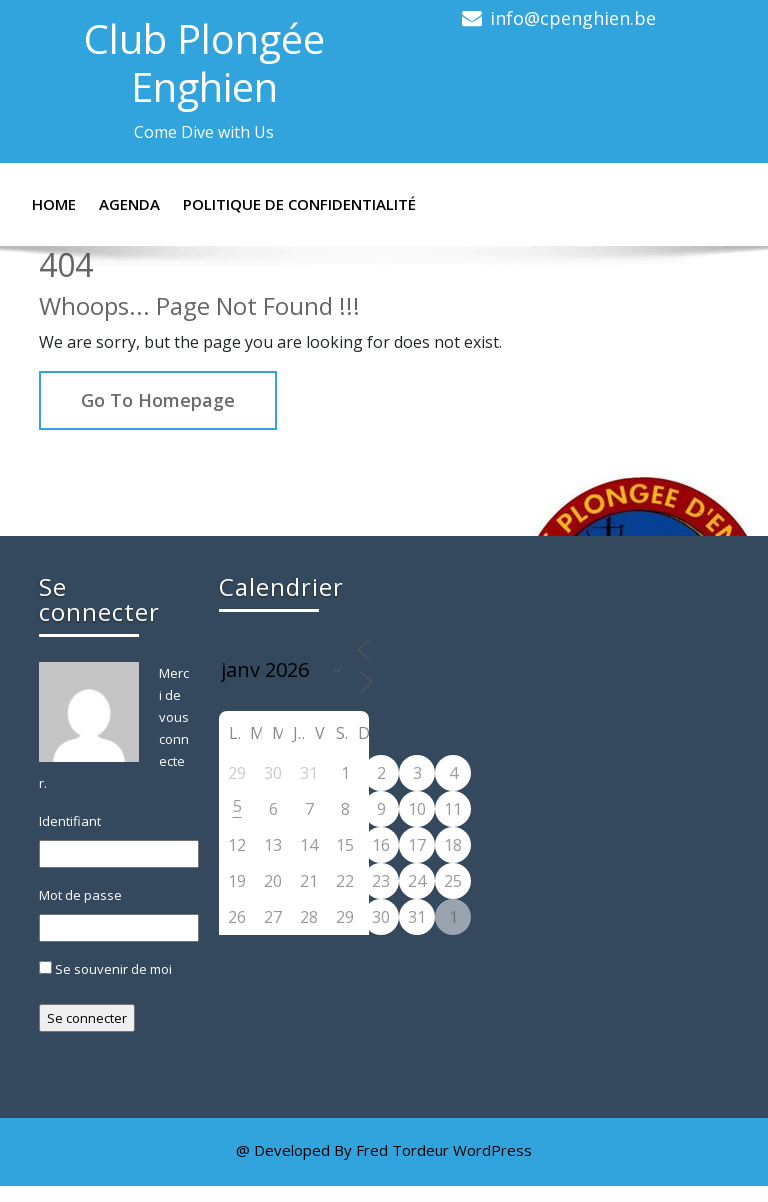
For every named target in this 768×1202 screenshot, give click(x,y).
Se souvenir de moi (105, 969)
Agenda (129, 204)
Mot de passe (80, 895)
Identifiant (70, 821)
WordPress (492, 1150)
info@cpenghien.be (573, 18)
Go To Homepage (158, 400)
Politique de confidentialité (299, 204)
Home (54, 204)
